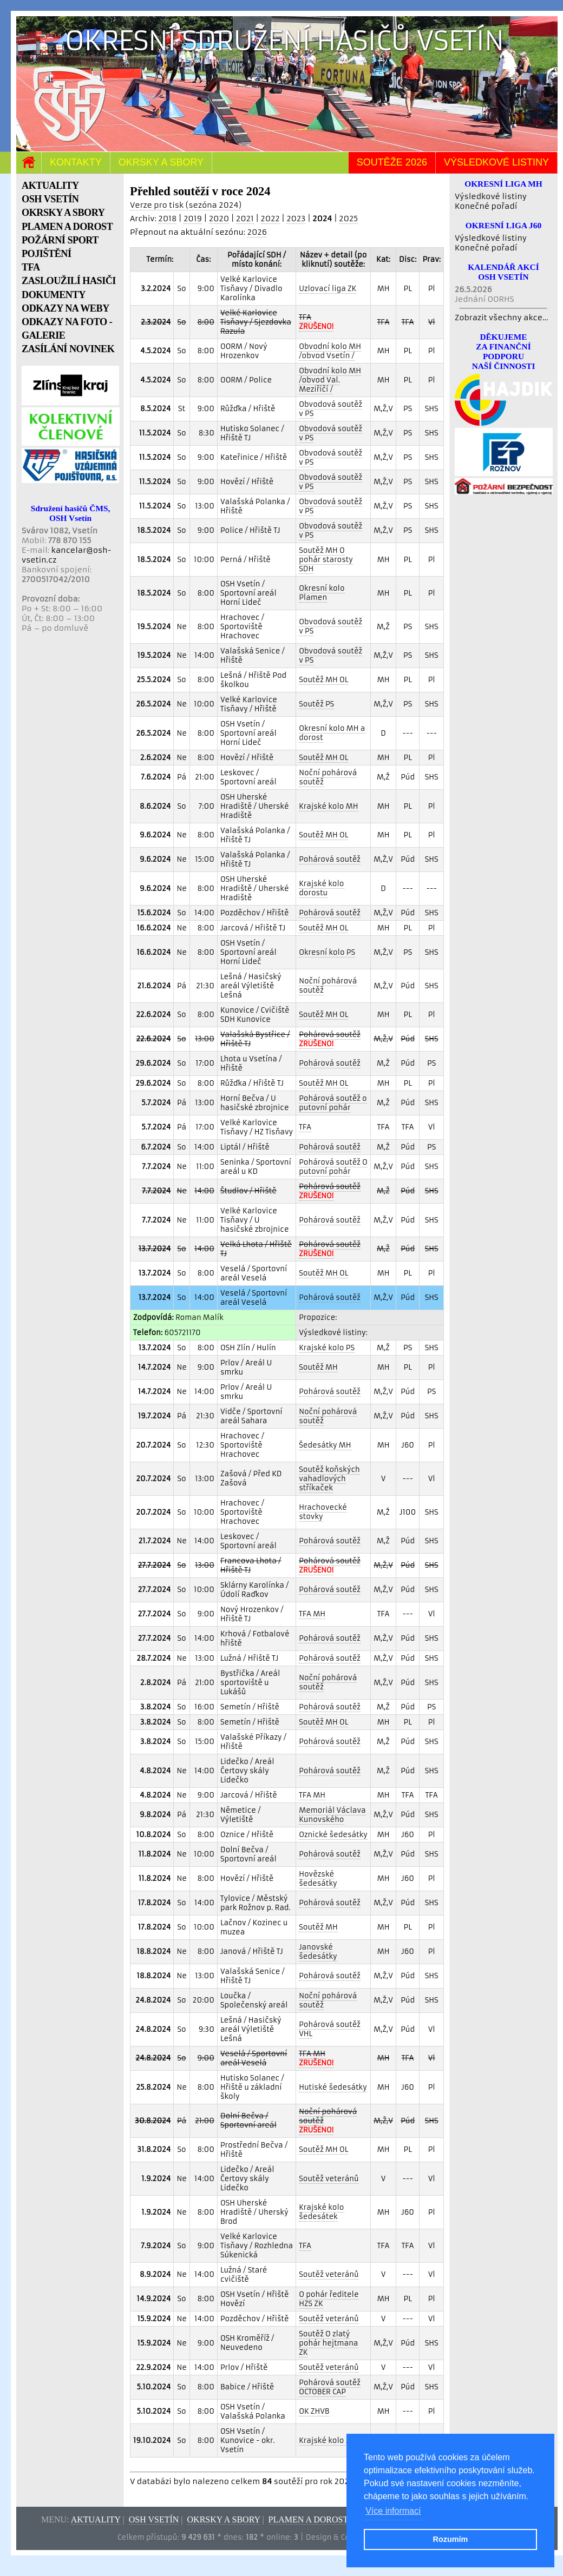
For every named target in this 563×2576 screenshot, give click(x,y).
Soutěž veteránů (328, 2178)
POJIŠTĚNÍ (46, 253)
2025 (348, 218)
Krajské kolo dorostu (321, 888)
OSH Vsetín (154, 2519)
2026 (257, 232)
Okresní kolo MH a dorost (332, 733)
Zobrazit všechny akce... (501, 317)
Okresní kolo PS (327, 952)
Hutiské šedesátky (333, 2087)
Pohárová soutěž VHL (330, 2029)
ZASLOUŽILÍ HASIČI (69, 280)
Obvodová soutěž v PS (330, 409)
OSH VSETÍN (50, 199)
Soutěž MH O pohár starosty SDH (326, 559)
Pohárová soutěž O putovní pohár (333, 1167)
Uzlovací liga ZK (327, 288)
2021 (245, 218)
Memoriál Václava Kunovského (332, 1815)
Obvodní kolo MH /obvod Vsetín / (330, 351)
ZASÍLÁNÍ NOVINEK (68, 349)
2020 (219, 218)
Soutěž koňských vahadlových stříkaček (329, 1478)
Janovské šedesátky (318, 1952)
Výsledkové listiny (496, 162)
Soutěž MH (318, 1367)
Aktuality (96, 2519)
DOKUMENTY (54, 294)
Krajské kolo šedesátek (321, 2212)
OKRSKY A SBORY (63, 212)
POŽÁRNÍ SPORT (60, 240)
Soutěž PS (316, 704)
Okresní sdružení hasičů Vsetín (284, 40)
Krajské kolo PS (327, 1347)
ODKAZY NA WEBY (65, 308)
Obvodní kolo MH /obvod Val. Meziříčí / (330, 380)
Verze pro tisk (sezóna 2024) (185, 205)
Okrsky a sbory (161, 162)
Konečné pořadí (486, 206)
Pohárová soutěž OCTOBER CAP (330, 2387)
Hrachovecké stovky (323, 1512)
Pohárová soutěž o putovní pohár (333, 1103)
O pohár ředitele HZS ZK (328, 2299)
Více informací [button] (393, 2510)
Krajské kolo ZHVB (331, 2440)
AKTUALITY (50, 185)
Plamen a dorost (308, 2519)
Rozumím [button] (450, 2539)
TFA (31, 267)
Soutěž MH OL (323, 679)
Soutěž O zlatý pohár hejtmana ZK (328, 2343)
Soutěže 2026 (392, 162)
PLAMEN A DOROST (67, 226)
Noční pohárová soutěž (328, 777)
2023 (295, 218)
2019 (193, 218)
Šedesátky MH (325, 1445)
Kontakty (76, 162)
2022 (270, 218)
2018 (167, 218)
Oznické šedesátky (333, 1834)
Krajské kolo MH (328, 806)
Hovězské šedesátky (318, 1879)
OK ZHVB (314, 2411)
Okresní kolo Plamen (321, 593)
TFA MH (312, 1614)
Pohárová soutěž (330, 859)
